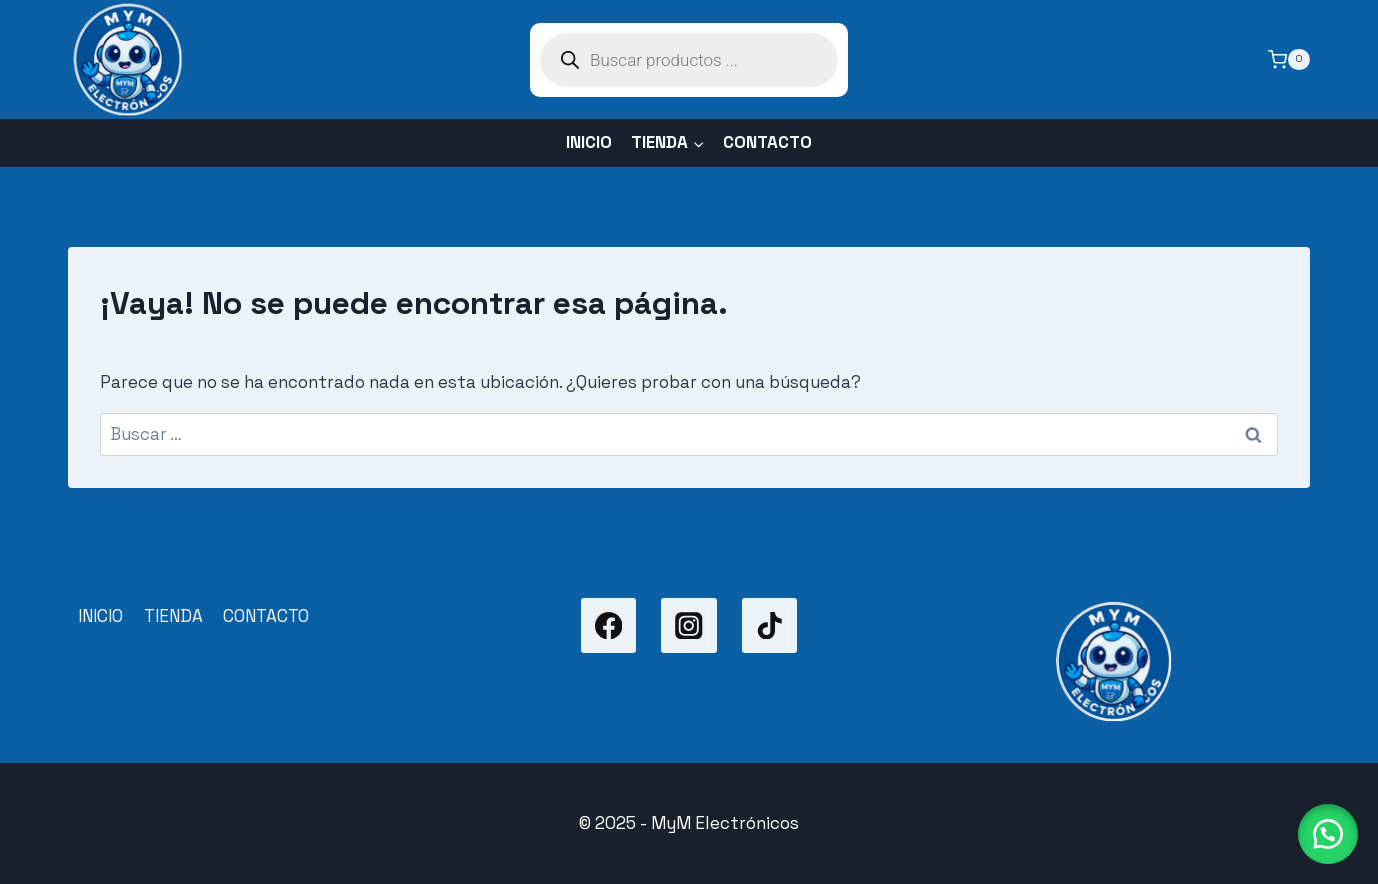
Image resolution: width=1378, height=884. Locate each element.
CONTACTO (767, 142)
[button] (1328, 834)
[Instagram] (688, 625)
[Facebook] (608, 625)
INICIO (589, 142)
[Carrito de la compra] (1289, 60)
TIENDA (173, 616)
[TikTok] (769, 625)
